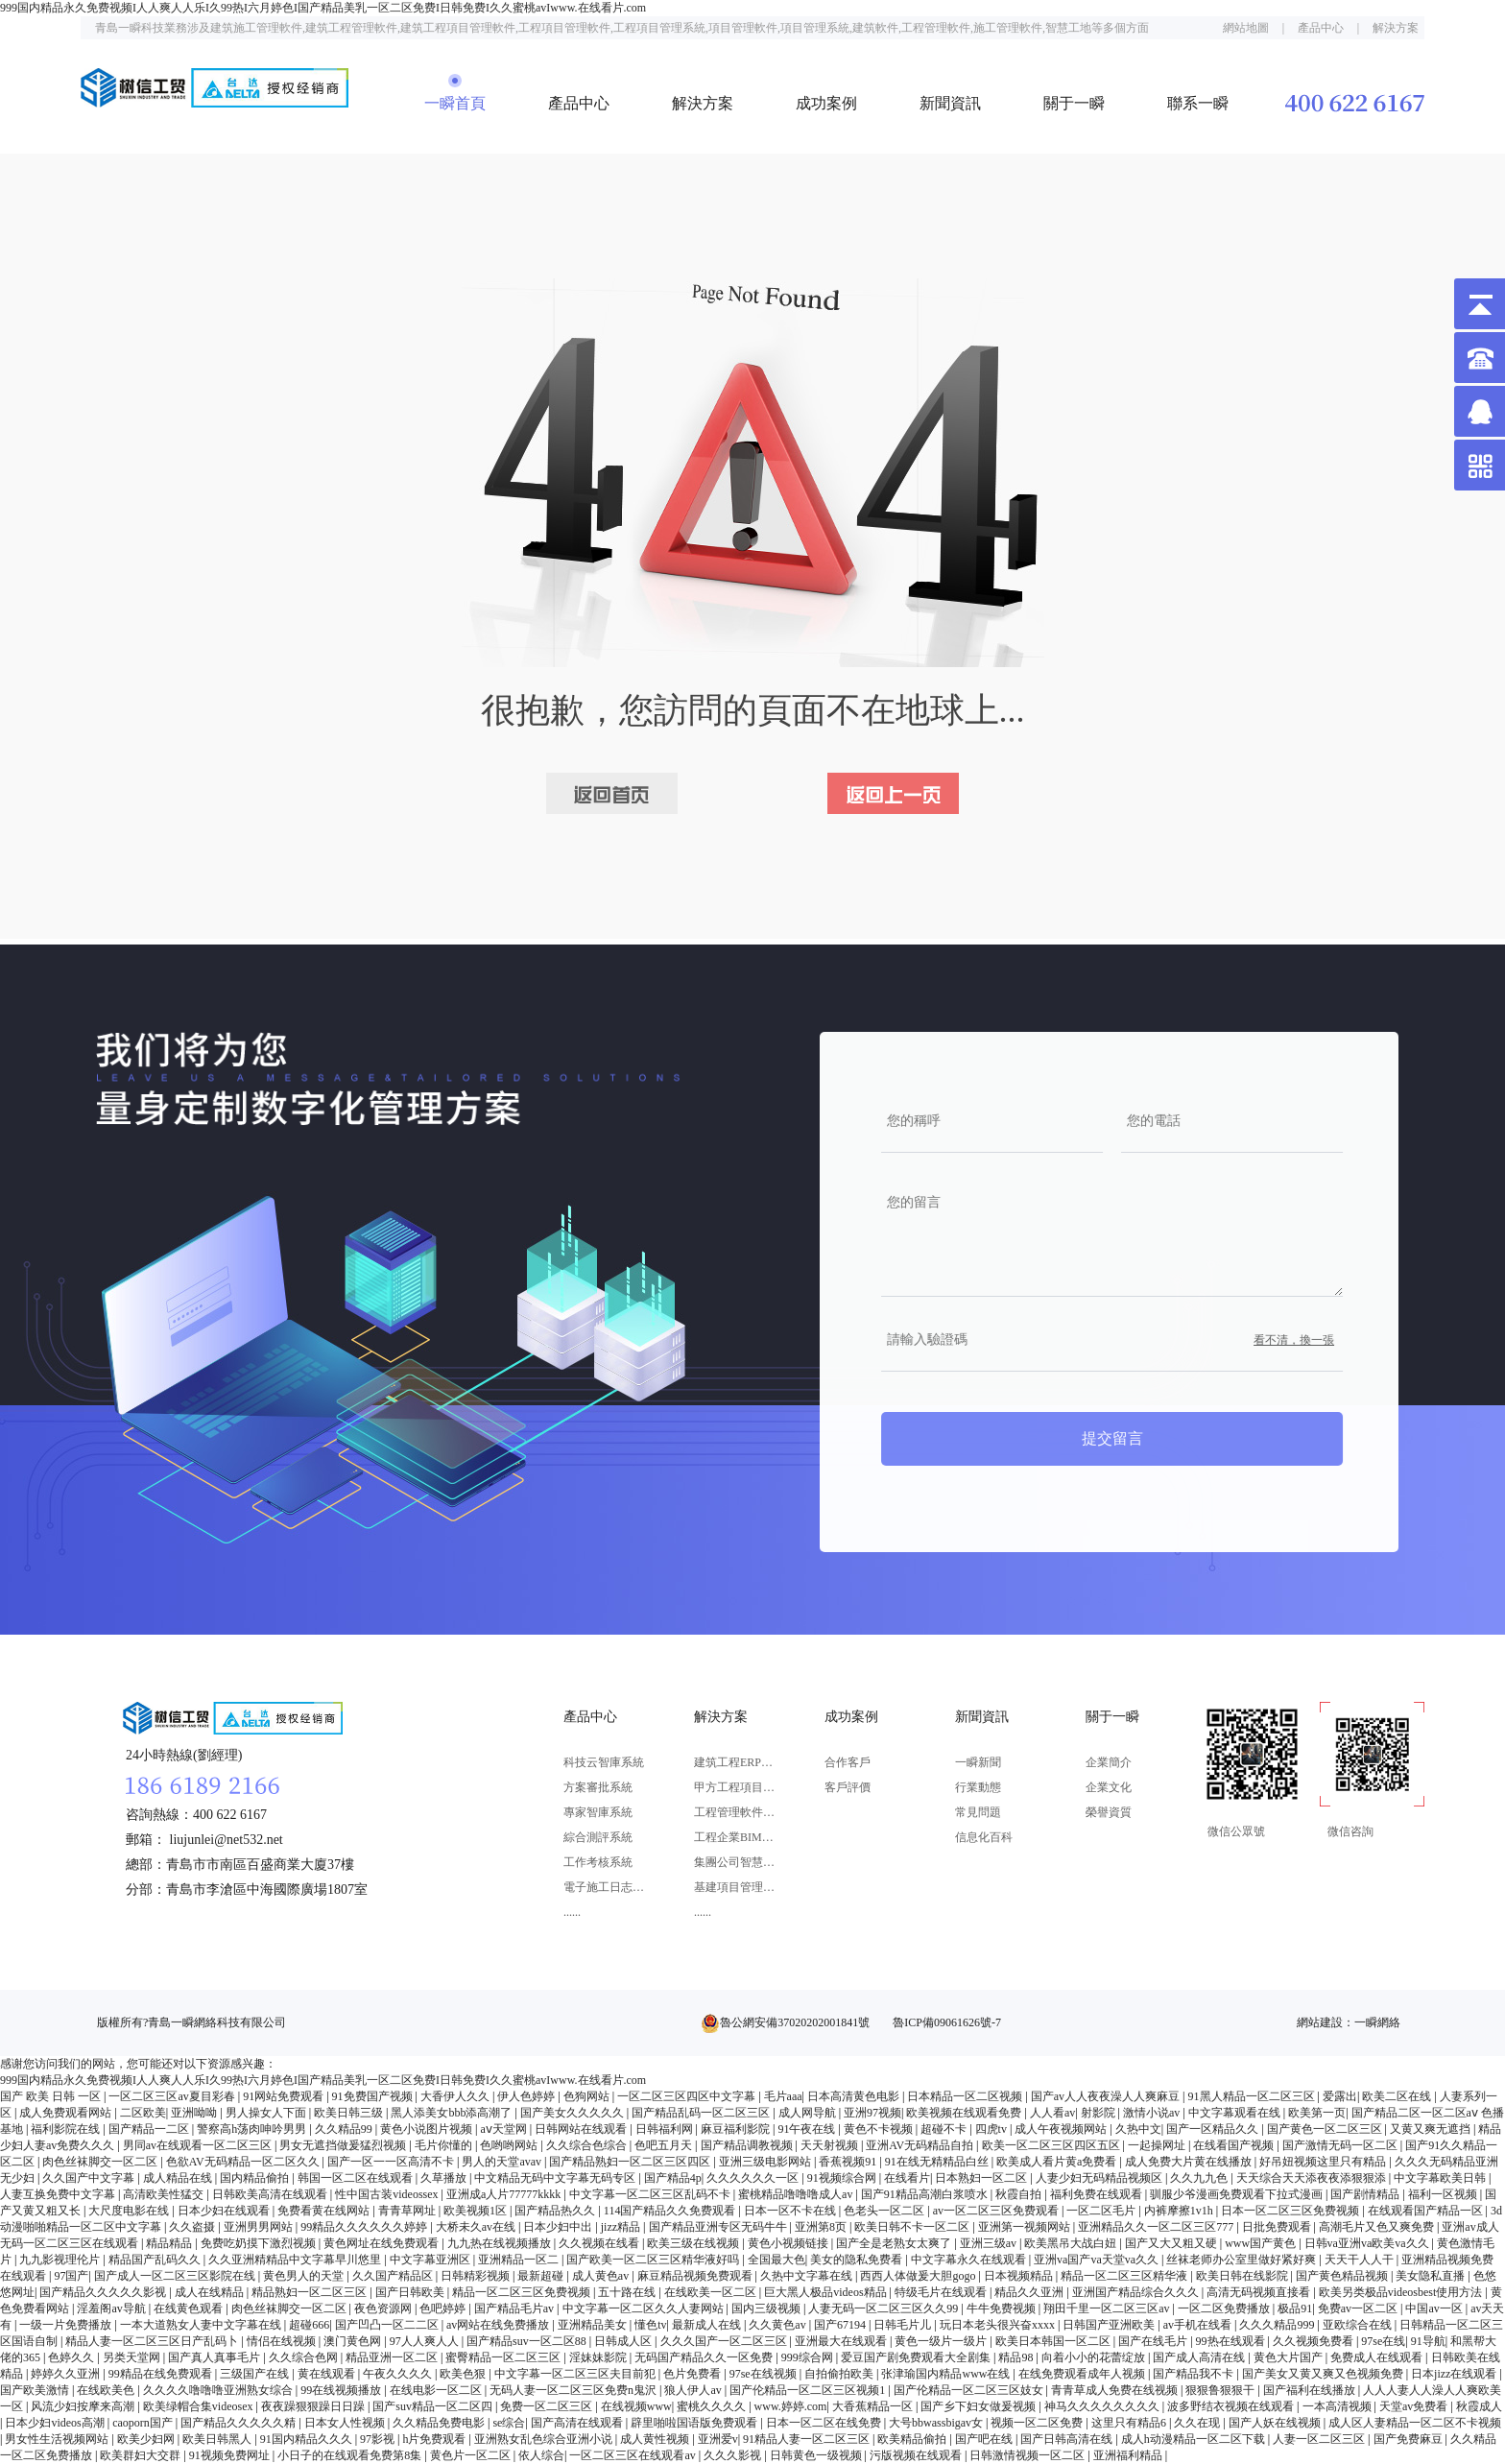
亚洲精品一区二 (519, 2259)
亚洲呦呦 (195, 2112)
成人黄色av (602, 2276)
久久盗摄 (193, 2227)
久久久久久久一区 (753, 2178)
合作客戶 (847, 1762)
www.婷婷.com (790, 2406)
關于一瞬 (1074, 103)
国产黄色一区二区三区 (1326, 2129)
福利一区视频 (1444, 2194)
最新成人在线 (708, 2325)
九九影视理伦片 (61, 2259)
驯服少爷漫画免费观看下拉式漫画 (1238, 2194)
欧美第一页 (1317, 2112)
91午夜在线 (807, 2129)
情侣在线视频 (283, 2341)
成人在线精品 (211, 2292)
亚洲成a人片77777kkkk (504, 2194)
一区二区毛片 (1102, 2210)
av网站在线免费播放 (499, 2325)
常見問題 (978, 1812)
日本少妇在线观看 (225, 2210)
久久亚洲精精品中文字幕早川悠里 (296, 2259)
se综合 (508, 2422)
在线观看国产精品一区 (1427, 2210)
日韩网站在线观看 (582, 2129)
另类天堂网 (133, 2357)
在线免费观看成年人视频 (1083, 2373)
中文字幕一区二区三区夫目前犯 (576, 2373)
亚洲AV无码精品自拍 (921, 2145)
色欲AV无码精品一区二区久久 (244, 2161)
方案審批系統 (598, 1787)
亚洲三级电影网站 (766, 2161)
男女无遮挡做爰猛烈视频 (344, 2145)
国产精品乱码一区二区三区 (702, 2112)
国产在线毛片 (1154, 2341)
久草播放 (444, 2178)
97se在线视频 (764, 2373)
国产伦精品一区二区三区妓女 (970, 2390)
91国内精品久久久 (307, 2439)
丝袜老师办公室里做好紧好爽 (1242, 2259)
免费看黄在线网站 (324, 2210)
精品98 (1017, 2357)
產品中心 (1321, 28)
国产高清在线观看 (578, 2422)
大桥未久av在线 (477, 2227)
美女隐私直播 (1432, 2276)
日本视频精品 (1020, 2276)
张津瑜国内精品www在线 (947, 2373)
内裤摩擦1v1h (1180, 2210)
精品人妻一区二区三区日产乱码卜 (153, 2341)
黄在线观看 (328, 2373)
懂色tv (650, 2325)
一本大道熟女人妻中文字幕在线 (202, 2325)
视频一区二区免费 (1038, 2422)
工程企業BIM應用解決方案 (735, 1837)
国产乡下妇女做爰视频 (979, 2406)
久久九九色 (1200, 2178)
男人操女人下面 (267, 2112)
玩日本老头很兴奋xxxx (999, 2325)
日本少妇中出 (559, 2227)
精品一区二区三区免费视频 (522, 2292)
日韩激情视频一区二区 (1028, 2455)
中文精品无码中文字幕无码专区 (556, 2178)
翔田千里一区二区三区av (1107, 2308)
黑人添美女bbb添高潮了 (452, 2112)
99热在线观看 (1232, 2341)
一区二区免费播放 (1225, 2308)
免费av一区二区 (1359, 2308)
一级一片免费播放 (66, 2325)
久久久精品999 (1278, 2325)
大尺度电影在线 (130, 2210)
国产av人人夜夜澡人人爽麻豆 (1106, 2096)
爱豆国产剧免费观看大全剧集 (917, 2357)
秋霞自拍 (1019, 2194)
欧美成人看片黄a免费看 (1057, 2161)
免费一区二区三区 (547, 2406)
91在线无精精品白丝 (938, 2161)
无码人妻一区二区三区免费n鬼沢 (574, 2390)
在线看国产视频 (1235, 2145)
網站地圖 (1246, 28)
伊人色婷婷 (527, 2096)
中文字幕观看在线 (1235, 2112)
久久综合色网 (305, 2357)
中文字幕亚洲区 (431, 2259)
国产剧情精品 (1366, 2194)
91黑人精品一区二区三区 (1253, 2096)
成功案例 (826, 103)
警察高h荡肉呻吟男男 (253, 2129)
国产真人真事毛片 (215, 2357)
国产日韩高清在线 (1067, 2439)
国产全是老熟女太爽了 (895, 2243)
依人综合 (541, 2455)
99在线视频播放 (342, 2390)
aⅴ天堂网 (504, 2129)
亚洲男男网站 (260, 2227)
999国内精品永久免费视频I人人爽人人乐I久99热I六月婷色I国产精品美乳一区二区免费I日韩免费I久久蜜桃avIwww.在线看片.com (323, 7)
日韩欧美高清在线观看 (271, 2194)
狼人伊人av (694, 2390)
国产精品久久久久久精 (239, 2422)
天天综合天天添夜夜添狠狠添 (1312, 2178)
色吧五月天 (664, 2145)
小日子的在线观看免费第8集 (350, 2455)
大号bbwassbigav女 (937, 2422)
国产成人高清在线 (1200, 2357)
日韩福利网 (665, 2129)
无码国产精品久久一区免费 (705, 2357)
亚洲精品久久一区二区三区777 (1157, 2227)
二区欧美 (143, 2112)
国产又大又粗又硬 (1172, 2243)
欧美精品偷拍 (913, 2439)
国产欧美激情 (36, 2390)
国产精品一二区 (150, 2129)
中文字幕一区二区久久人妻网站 (644, 2308)
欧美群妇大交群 (141, 2455)
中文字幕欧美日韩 (1441, 2178)
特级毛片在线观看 (942, 2292)
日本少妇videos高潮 (56, 2422)
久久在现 (1198, 2422)
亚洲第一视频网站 (1025, 2227)
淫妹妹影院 (599, 2357)
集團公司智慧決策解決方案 (735, 1862)
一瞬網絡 (1377, 2022)
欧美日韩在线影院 (1243, 2276)
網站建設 (1320, 2022)
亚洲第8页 (822, 2227)
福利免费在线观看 (1097, 2194)
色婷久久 (72, 2357)
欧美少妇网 (147, 2439)
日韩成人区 (624, 2341)
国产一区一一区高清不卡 (392, 2161)
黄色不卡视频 (880, 2129)
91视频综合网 (843, 2178)
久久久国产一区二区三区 (725, 2341)
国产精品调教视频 (748, 2145)
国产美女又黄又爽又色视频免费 (1324, 2373)
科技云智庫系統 (603, 1762)
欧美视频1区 (476, 2210)
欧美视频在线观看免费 (965, 2112)
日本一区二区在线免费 (825, 2422)
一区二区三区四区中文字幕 (687, 2096)
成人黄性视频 (656, 2439)
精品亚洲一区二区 (393, 2357)
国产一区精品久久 (1213, 2129)
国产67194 (841, 2325)
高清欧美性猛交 (164, 2194)
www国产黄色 (1262, 2243)
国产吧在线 (985, 2439)
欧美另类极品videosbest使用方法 (1402, 2292)
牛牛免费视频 (1003, 2308)
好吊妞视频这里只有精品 (1324, 2161)
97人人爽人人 (426, 2341)
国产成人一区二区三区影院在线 (176, 2276)
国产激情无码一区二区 (1341, 2145)
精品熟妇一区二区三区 (310, 2292)
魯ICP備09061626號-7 (947, 2022)
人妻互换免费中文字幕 (59, 2194)
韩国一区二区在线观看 (357, 2178)
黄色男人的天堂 (304, 2276)
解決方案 (1396, 28)
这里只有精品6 (1130, 2422)
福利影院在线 (67, 2129)
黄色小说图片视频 (427, 2129)
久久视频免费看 (1314, 2341)
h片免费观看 (435, 2439)
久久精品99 (345, 2129)
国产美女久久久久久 (573, 2112)
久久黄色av (778, 2325)
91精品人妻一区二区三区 (807, 2439)
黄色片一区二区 (472, 2455)
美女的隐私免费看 (857, 2259)
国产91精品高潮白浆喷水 (926, 2194)
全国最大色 (776, 2259)
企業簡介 (1109, 1762)
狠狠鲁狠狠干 (1221, 2390)
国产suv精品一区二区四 (433, 2406)
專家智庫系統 (598, 1812)
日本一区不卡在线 (791, 2210)
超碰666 (309, 2325)
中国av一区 (1435, 2308)
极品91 (1295, 2308)
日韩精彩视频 (477, 2276)
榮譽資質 (1109, 1812)
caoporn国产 (144, 2422)
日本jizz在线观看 (1455, 2373)
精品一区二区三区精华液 (1125, 2276)
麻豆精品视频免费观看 (696, 2276)
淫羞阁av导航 (112, 2308)
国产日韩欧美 (411, 2292)
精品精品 (170, 2243)
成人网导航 (808, 2112)
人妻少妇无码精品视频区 (1100, 2178)
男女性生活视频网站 (58, 2439)
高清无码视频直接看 (1259, 2292)
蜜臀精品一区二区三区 (504, 2357)
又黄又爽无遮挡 (1431, 2129)
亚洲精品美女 (594, 2325)
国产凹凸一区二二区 (388, 2325)
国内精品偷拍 (256, 2178)
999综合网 (808, 2357)
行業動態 (978, 1787)
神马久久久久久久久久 (1103, 2406)
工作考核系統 (598, 1862)
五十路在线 (628, 2292)
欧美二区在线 (1398, 2096)
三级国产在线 (256, 2373)
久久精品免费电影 (440, 2422)
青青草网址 (408, 2210)
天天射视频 (830, 2145)
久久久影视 (734, 2455)
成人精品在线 (179, 2178)
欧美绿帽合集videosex (199, 2406)
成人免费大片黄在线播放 (1189, 2161)
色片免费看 (693, 2373)
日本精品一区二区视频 (966, 2096)
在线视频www (636, 2406)
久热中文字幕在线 (807, 2276)
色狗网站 (587, 2096)
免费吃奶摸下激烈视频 (260, 2243)
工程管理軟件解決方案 (735, 1812)
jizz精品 (622, 2227)
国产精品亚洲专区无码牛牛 (719, 2227)
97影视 (378, 2439)
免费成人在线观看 (1377, 2357)
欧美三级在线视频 (694, 2243)
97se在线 (1383, 2341)
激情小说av (1152, 2112)
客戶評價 (847, 1787)
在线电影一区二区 (437, 2390)
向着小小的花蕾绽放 (1094, 2357)
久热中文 (1138, 2129)
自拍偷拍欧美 (840, 2373)
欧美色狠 (464, 2373)
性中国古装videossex (388, 2194)
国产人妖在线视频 (1276, 2422)
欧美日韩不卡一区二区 (913, 2227)
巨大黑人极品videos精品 (826, 2292)
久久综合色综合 (588, 2145)
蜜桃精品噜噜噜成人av (796, 2194)
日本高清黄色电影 (854, 2096)
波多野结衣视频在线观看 (1232, 2406)
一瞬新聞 (978, 1762)
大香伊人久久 (456, 2096)
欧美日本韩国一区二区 (1054, 2341)
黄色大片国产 (1290, 2357)
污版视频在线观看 (917, 2455)
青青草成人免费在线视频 (1116, 2390)
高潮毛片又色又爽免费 (1378, 2227)
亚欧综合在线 (1359, 2325)
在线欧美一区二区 (711, 2292)
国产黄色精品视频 (1343, 2276)
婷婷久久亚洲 (67, 2373)
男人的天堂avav (503, 2161)
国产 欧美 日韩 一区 (52, 2096)
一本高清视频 (1338, 2406)
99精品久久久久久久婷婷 (365, 2227)
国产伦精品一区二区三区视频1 (808, 2390)
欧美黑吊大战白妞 (1071, 2243)
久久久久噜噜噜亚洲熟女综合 (219, 2390)
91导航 (1428, 2341)
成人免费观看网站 (66, 2112)
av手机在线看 (1198, 2325)
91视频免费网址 (231, 2455)
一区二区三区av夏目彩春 (172, 2096)
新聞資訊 (950, 103)
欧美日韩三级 (350, 2112)
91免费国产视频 (374, 2096)
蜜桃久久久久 (713, 2406)
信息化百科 (984, 1837)
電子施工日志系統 (604, 1887)
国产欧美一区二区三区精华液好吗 (654, 2259)
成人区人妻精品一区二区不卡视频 (1414, 2422)
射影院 (1099, 2112)
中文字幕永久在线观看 (970, 2259)
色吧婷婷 (443, 2308)
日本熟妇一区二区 (982, 2178)
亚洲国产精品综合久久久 (1137, 2292)
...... (572, 1912)
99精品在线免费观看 (161, 2373)
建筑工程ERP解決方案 (735, 1762)
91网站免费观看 (284, 2096)
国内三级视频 (767, 2308)
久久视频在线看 (600, 2243)
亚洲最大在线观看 (842, 2341)
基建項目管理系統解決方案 (735, 1887)
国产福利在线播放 (1310, 2390)
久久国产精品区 (394, 2276)
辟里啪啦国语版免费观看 (695, 2422)
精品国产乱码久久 (155, 2259)
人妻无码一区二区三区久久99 (884, 2308)
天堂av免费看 (1414, 2406)
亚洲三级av (989, 2243)
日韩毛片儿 (903, 2325)
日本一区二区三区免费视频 (1291, 2210)
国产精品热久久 (556, 2210)
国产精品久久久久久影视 (104, 2292)
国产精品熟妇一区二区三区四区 (631, 2161)
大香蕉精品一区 (874, 2406)
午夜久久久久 (399, 2373)
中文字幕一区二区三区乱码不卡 (651, 2194)
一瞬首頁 (455, 103)
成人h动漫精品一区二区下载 (1194, 2439)
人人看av (1052, 2112)
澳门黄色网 (353, 2341)
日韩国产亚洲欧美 (1110, 2325)
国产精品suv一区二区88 (527, 2341)
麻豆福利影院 (737, 2129)
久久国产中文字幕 (89, 2178)
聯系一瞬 (1198, 103)
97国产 (71, 2276)
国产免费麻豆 (1409, 2439)
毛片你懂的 (445, 2145)
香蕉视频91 (849, 2161)
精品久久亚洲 (1030, 2292)
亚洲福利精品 (1129, 2455)
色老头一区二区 (885, 2210)
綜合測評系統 (598, 1837)
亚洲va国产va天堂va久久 (1097, 2259)
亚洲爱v (718, 2439)
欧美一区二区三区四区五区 (1052, 2145)
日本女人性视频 (346, 2422)
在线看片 (907, 2178)
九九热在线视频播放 (500, 2243)
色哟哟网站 (510, 2145)
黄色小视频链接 (789, 2243)
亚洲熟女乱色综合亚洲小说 (544, 2439)
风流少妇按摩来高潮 (84, 2406)
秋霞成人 (1479, 2406)
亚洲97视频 (872, 2112)
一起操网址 (1158, 2145)
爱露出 (1340, 2096)
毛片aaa (783, 2096)
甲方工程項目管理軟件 (735, 1787)
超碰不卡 (944, 2129)
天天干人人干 (1361, 2259)
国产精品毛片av (515, 2308)
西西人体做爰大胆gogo (919, 2276)
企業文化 (1109, 1787)
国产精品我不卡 (1194, 2373)
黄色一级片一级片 (942, 2341)
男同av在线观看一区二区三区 (199, 2145)
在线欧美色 (107, 2390)
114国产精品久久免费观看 (671, 2210)
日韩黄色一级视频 (817, 2455)
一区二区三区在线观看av (633, 2455)
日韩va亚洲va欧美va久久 (1368, 2243)
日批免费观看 (1278, 2227)
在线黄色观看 (190, 2308)
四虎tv (992, 2129)
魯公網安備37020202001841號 (795, 2022)
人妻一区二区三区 (1320, 2439)
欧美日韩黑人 (218, 2439)
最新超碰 (541, 2276)
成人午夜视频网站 (1062, 2129)
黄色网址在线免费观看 (382, 2243)
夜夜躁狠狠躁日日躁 (314, 2406)
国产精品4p (673, 2178)
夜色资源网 (384, 2308)
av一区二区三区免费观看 (997, 2210)
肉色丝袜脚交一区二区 (101, 2161)
